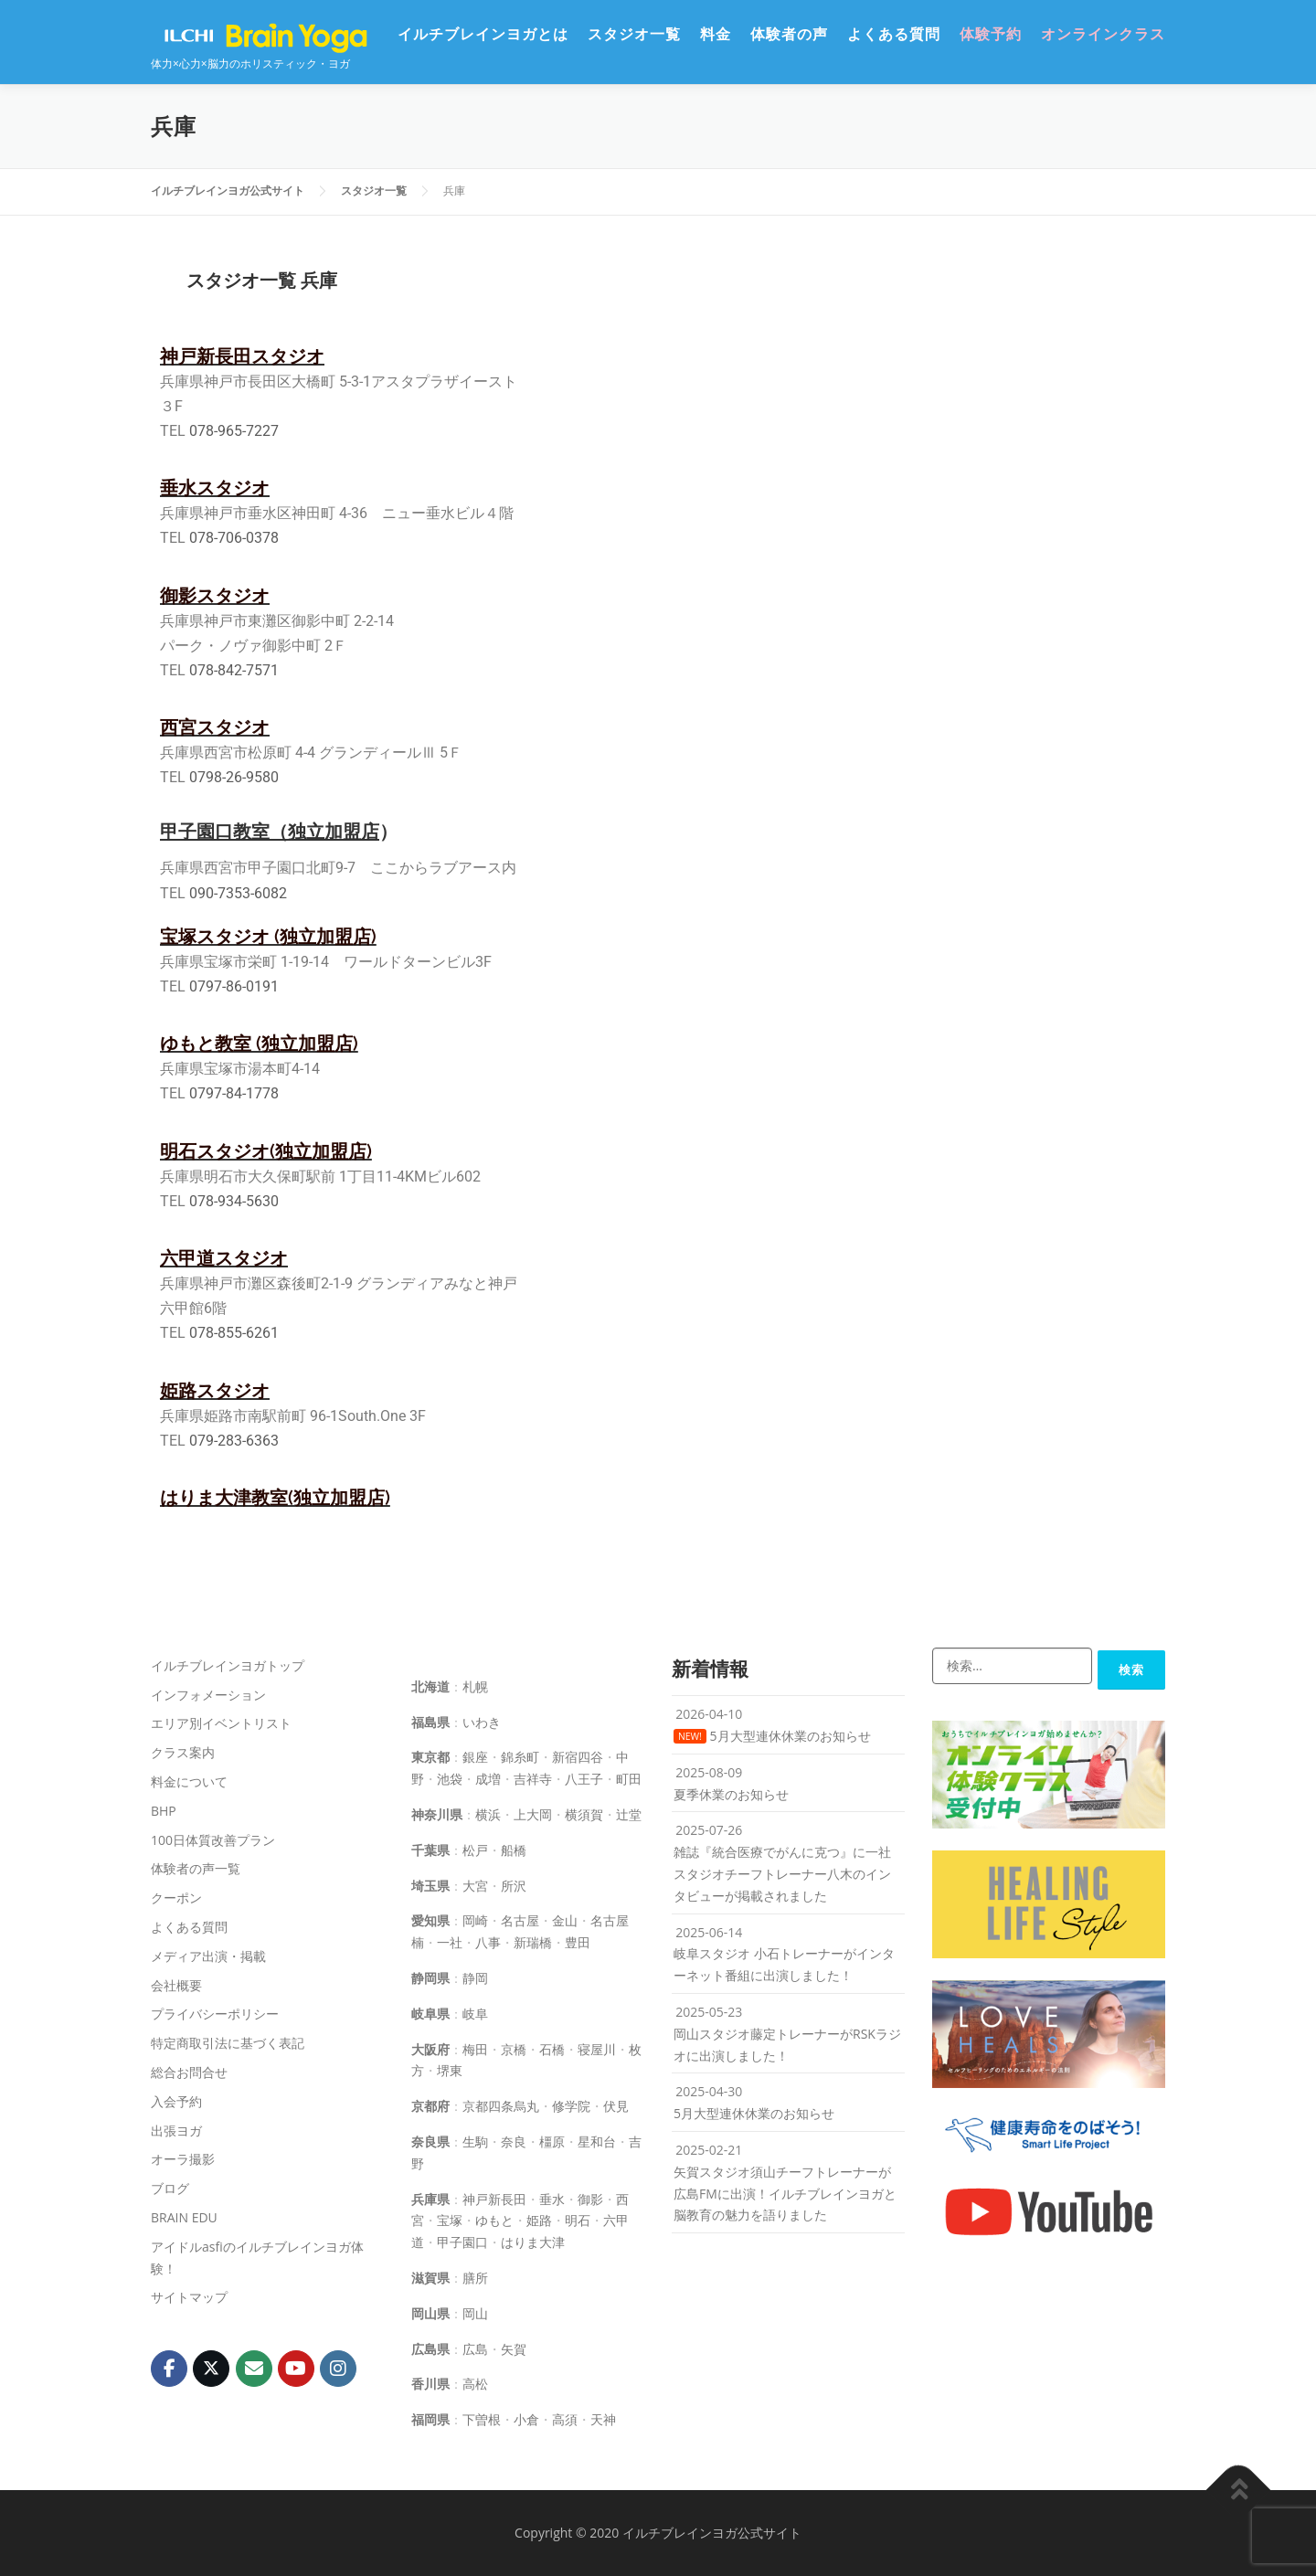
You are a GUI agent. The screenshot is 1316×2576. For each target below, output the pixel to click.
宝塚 (449, 2220)
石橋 (552, 2049)
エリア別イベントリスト (221, 1723)
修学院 (571, 2106)
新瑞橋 (533, 1942)
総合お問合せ (189, 2072)
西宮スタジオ (215, 727)
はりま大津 (533, 2242)
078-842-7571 (234, 670)
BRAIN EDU (184, 2217)
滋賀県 (430, 2277)
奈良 (513, 2141)
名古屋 (520, 1920)
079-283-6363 (234, 1440)
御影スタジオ (215, 596)
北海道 (430, 1686)
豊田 (577, 1942)
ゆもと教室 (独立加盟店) (259, 1044)
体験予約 (991, 34)
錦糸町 (520, 1756)
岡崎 (475, 1920)
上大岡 (533, 1814)
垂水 (552, 2199)
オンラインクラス (1103, 34)
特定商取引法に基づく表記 (227, 2042)
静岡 (475, 1978)
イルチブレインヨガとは (483, 34)
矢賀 (513, 2349)
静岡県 (430, 1978)
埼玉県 (430, 1885)
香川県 (430, 2383)
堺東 (449, 2070)
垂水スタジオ (215, 488)
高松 (475, 2383)
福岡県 (430, 2419)
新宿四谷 (577, 1756)
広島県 (430, 2349)
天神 (603, 2419)
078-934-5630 (234, 1201)
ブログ (170, 2188)
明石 (577, 2220)
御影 (590, 2199)
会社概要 (176, 1985)
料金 (715, 34)
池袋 (449, 1778)
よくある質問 (893, 34)
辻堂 (629, 1814)
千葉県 (430, 1850)
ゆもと (494, 2220)
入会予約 (176, 2101)
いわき (481, 1722)
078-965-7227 (234, 431)
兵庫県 (430, 2199)
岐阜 (475, 2013)
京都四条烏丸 (500, 2106)
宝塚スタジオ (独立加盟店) (268, 937)
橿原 (552, 2141)
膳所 (475, 2277)
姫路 (539, 2220)
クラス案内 (183, 1752)
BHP (163, 1810)
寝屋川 (597, 2049)
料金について (189, 1781)
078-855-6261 (234, 1332)
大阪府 (430, 2049)
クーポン (176, 1897)
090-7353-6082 (238, 893)
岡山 (475, 2313)
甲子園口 (462, 2242)
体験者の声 (789, 34)
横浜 (488, 1814)
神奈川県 (436, 1814)
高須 (565, 2419)
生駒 (475, 2141)
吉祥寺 (533, 1778)
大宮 (475, 1885)
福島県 (430, 1722)
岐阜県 (430, 2013)
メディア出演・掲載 (208, 1956)
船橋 (513, 1850)
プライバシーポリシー (215, 2013)
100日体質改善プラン (213, 1840)
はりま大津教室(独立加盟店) (275, 1498)
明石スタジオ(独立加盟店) (266, 1151)
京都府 (430, 2106)
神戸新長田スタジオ (242, 356)
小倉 (526, 2419)
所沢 (513, 1885)
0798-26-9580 (234, 777)
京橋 (513, 2049)
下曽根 (481, 2419)
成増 (488, 1778)
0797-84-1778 (234, 1093)
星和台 (597, 2141)
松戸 (475, 1850)
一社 (449, 1942)
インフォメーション (208, 1694)
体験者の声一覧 (195, 1868)
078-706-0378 (234, 537)
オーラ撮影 (183, 2159)
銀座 (475, 1756)
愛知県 (430, 1920)
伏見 (616, 2106)
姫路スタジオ (215, 1391)
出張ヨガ (176, 2130)
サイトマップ (189, 2297)
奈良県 (430, 2141)
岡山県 (430, 2313)
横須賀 (584, 1814)
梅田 (475, 2049)
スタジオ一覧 (634, 34)
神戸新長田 (494, 2199)
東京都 (430, 1756)
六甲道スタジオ (224, 1258)
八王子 (584, 1778)
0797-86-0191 (234, 986)
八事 (488, 1942)
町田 (629, 1778)
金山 (565, 1920)
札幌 (475, 1686)
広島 (475, 2349)
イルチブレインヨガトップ (227, 1665)
